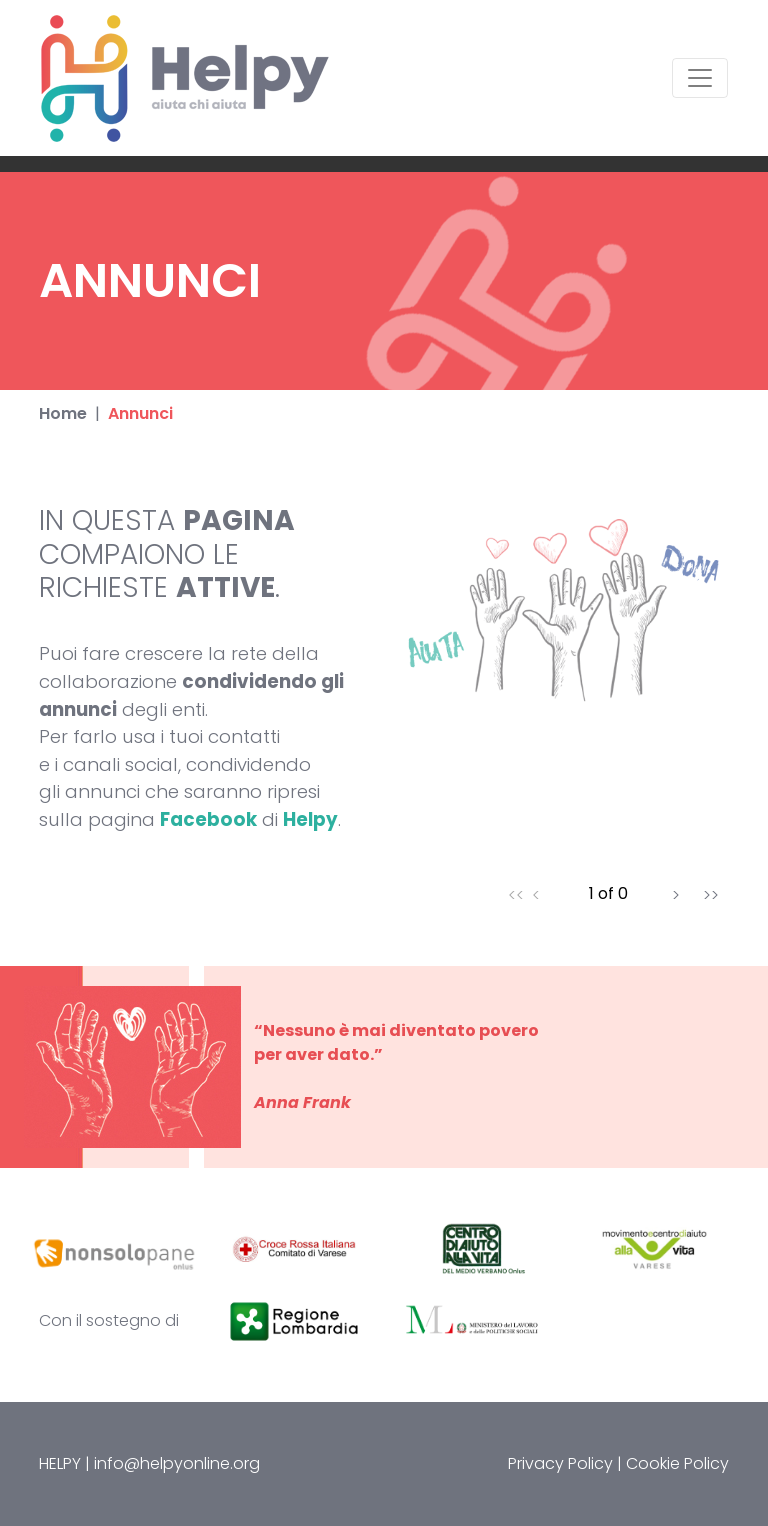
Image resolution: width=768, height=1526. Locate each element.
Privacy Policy (560, 1463)
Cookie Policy (677, 1463)
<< (516, 894)
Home (63, 413)
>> (711, 894)
